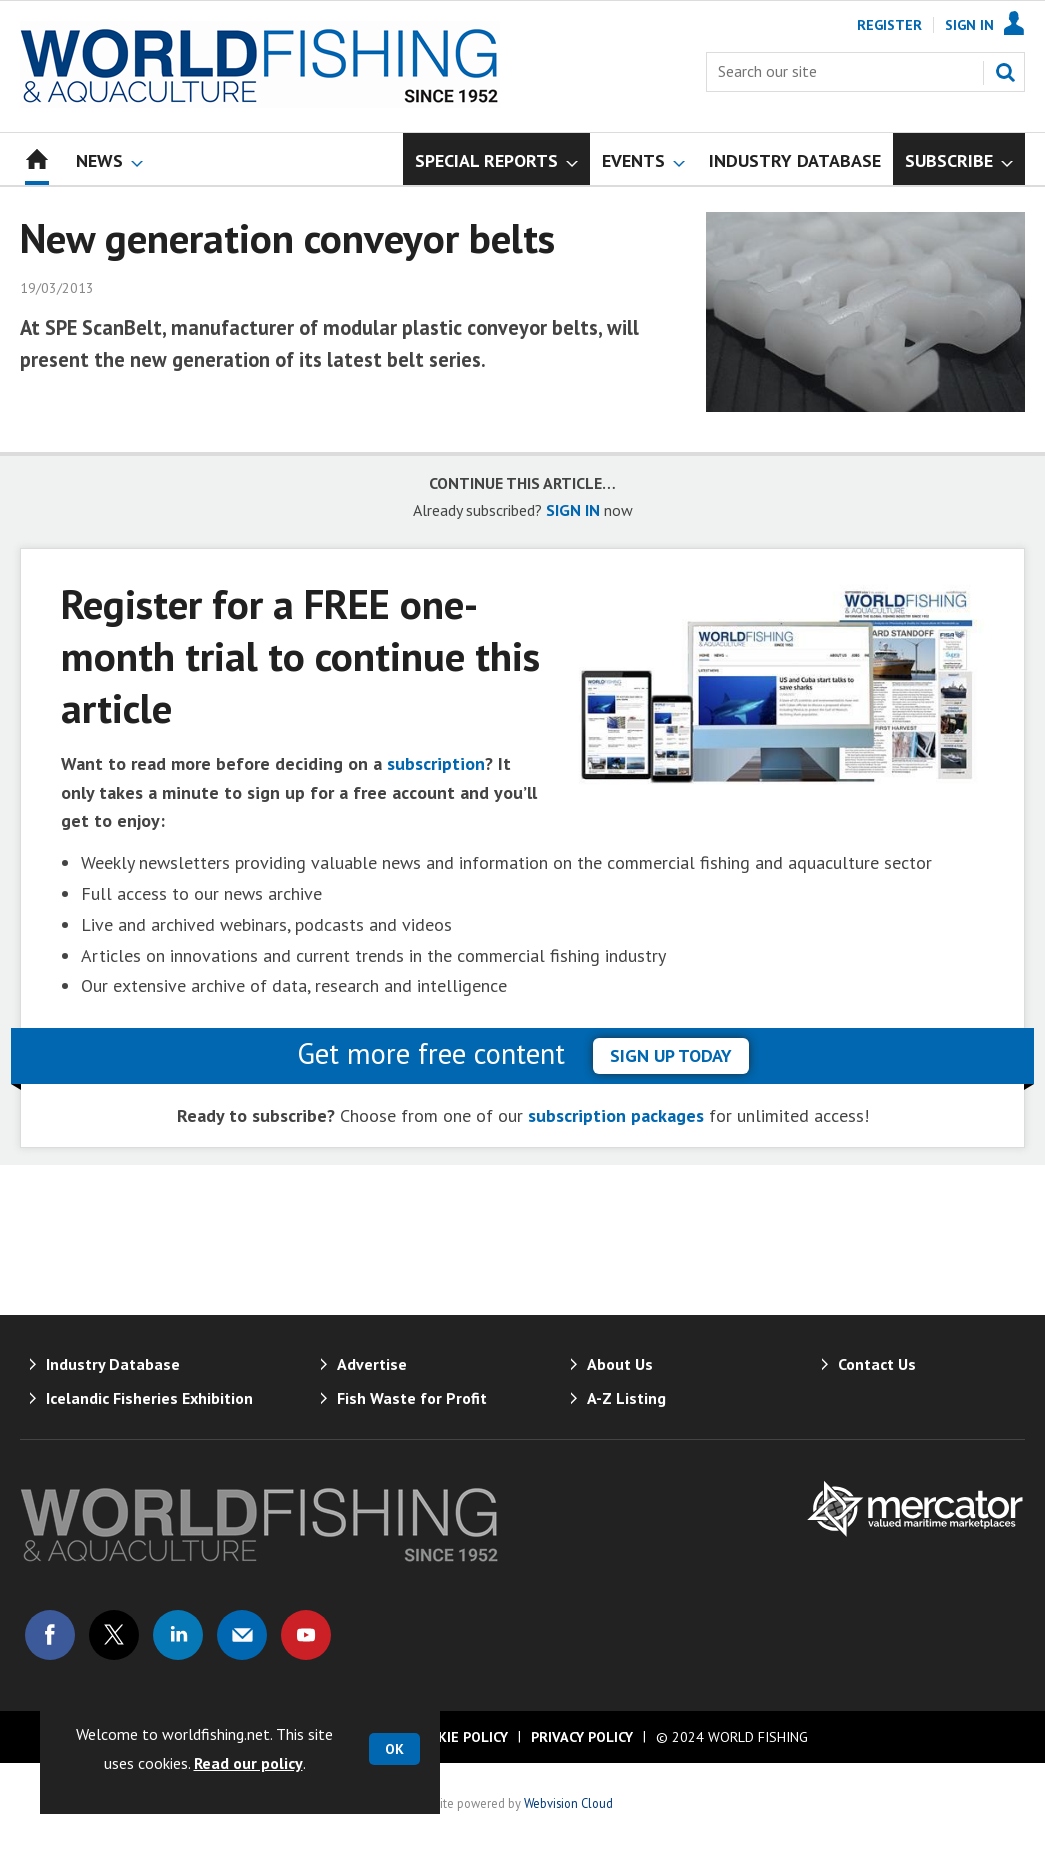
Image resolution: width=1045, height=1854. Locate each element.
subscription (436, 763)
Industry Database (113, 1364)
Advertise (372, 1364)
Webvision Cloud (568, 1803)
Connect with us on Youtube (306, 1635)
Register (889, 25)
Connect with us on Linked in (178, 1635)
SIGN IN (573, 510)
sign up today (671, 1055)
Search (1005, 72)
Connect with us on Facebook (50, 1635)
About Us (620, 1364)
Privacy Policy (582, 1737)
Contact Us (877, 1364)
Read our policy (248, 1763)
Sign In (969, 25)
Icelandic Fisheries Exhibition (149, 1398)
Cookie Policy (459, 1737)
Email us (242, 1635)
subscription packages (616, 1115)
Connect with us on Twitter (114, 1635)
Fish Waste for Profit (412, 1398)
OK (394, 1749)
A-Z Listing (626, 1398)
